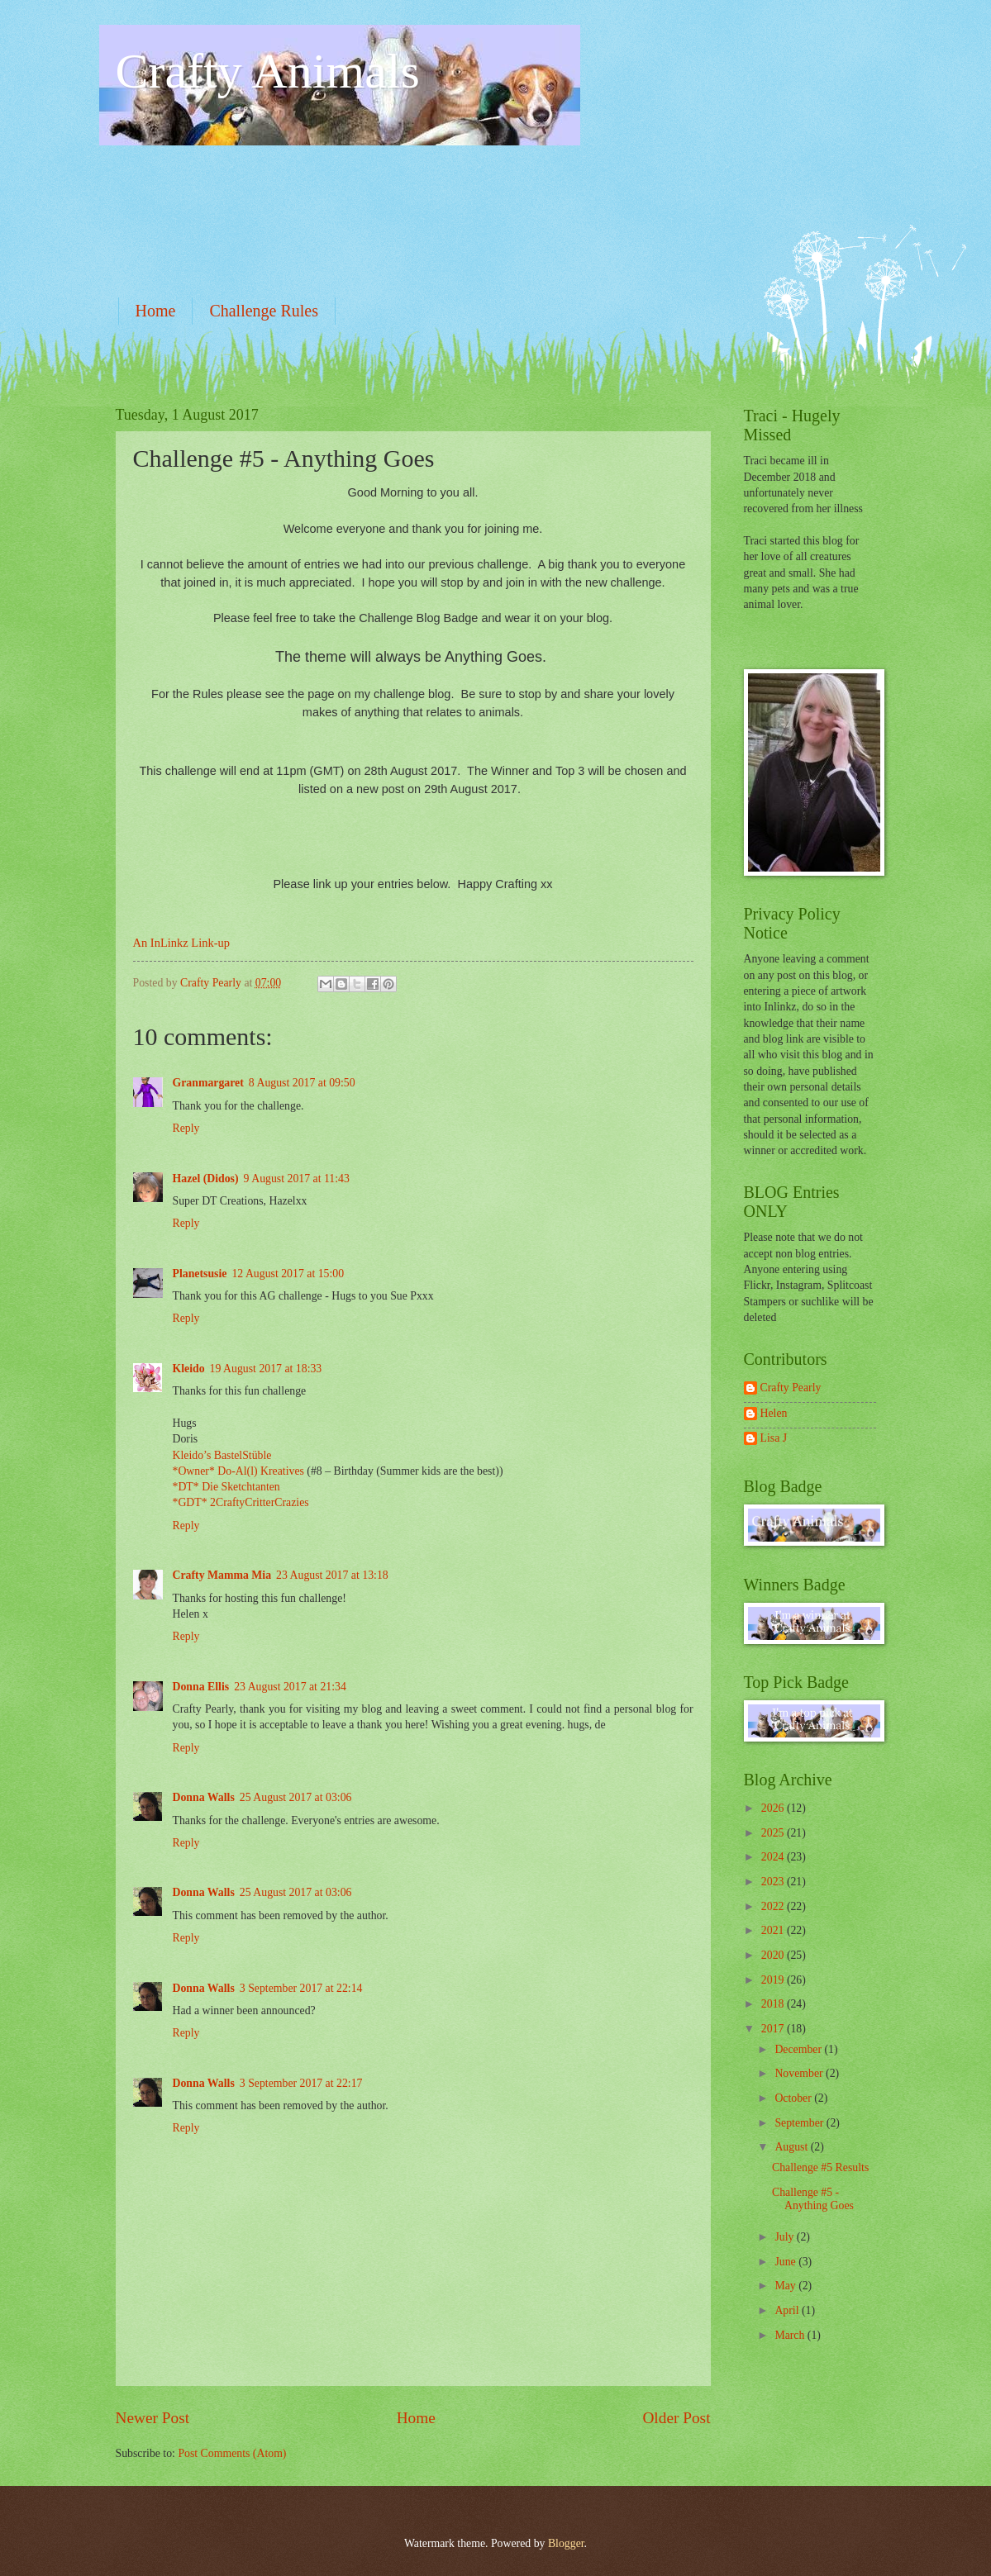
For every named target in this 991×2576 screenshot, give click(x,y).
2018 (774, 2004)
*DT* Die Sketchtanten (226, 1486)
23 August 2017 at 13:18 (332, 1575)
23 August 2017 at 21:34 (290, 1686)
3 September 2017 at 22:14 (301, 1988)
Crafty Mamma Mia (222, 1575)
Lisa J (774, 1438)
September (800, 2123)
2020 (774, 1955)
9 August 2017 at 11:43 (297, 1178)
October (794, 2098)
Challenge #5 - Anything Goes (813, 2199)
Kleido (189, 1368)
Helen (774, 1413)
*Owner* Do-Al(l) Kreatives (240, 1471)
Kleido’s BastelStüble (222, 1455)
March (790, 2335)
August (792, 2147)
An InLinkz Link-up (181, 942)
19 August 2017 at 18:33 (266, 1368)
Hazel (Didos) (206, 1178)
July (785, 2237)
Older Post (676, 2417)
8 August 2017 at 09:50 (302, 1083)
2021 (774, 1930)
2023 (774, 1881)
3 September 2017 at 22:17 (301, 2083)
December (799, 2049)
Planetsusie (200, 1273)
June (786, 2261)
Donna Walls (204, 1797)
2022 (774, 1906)
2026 (774, 1808)
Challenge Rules (263, 311)
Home (156, 311)
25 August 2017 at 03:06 (296, 1797)
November (800, 2073)
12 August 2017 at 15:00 (287, 1273)
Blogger (566, 2543)
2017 (774, 2028)
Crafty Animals (268, 71)
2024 (774, 1857)
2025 (774, 1833)
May (786, 2285)
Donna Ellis (201, 1686)
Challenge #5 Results (820, 2167)
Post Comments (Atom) (232, 2453)
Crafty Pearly (791, 1387)
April (788, 2310)
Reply (186, 1128)
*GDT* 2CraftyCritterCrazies (241, 1502)
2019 (774, 1980)
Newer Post (153, 2417)
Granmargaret (208, 1083)
